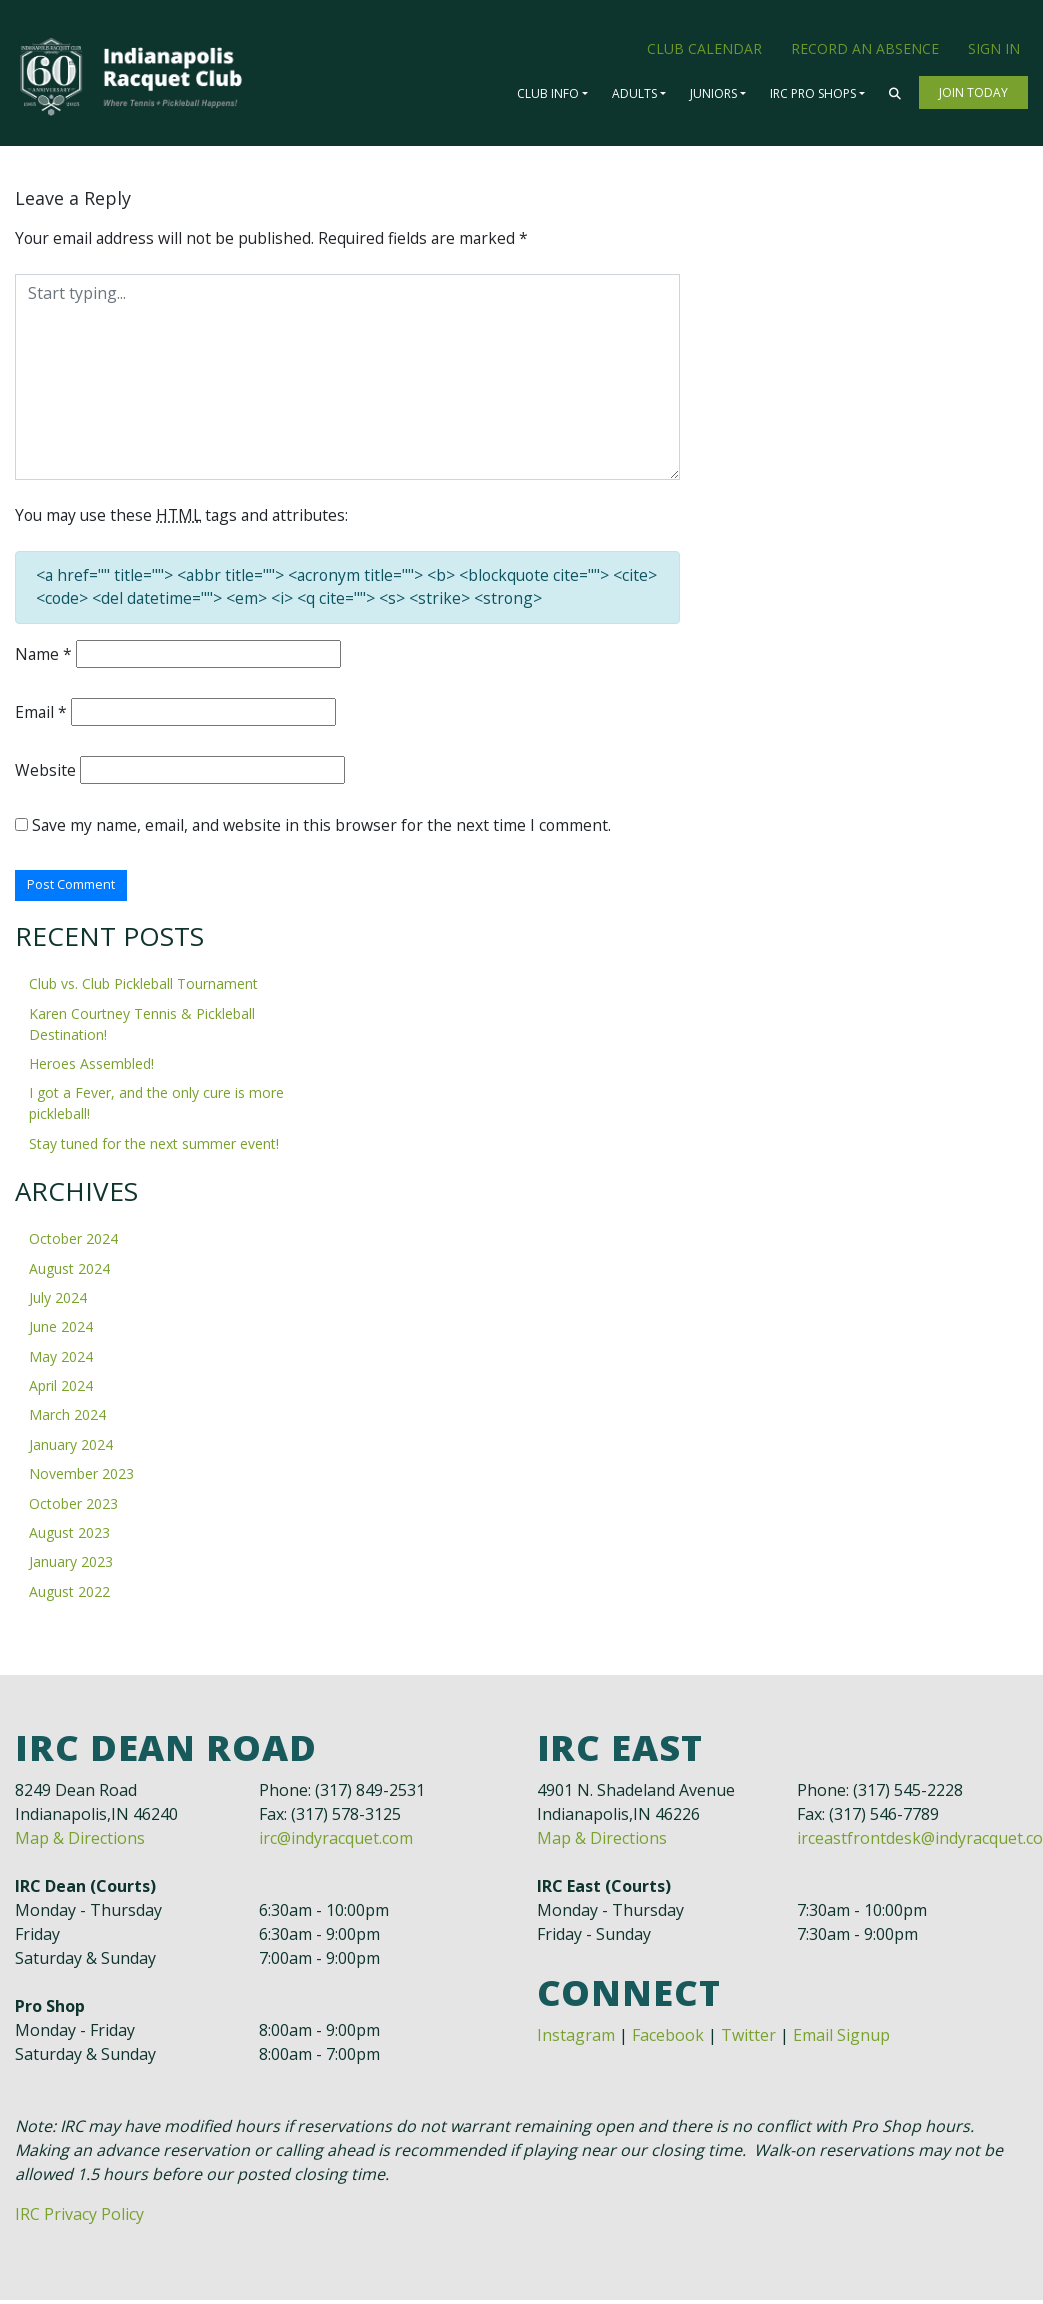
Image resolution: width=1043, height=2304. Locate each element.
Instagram (576, 2039)
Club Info (548, 93)
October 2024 (73, 1243)
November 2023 (81, 1478)
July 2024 (58, 1301)
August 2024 (69, 1272)
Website (45, 773)
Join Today (973, 92)
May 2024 (61, 1360)
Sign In (994, 48)
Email (41, 715)
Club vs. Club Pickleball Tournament (143, 988)
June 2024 (61, 1331)
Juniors (713, 93)
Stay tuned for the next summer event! (154, 1147)
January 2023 (71, 1566)
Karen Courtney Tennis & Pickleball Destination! (142, 1028)
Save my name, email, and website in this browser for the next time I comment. (325, 829)
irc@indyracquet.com (336, 1842)
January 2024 (71, 1448)
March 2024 (67, 1419)
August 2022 (69, 1595)
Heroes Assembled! (91, 1068)
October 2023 (73, 1507)
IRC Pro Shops (813, 93)
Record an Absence (865, 48)
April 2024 (61, 1390)
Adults (634, 93)
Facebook (668, 2039)
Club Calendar (704, 48)
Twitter (748, 2039)
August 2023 (69, 1536)
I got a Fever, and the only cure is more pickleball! (156, 1108)
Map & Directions (80, 1842)
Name (44, 657)
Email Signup (841, 2039)
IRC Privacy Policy (79, 2218)
